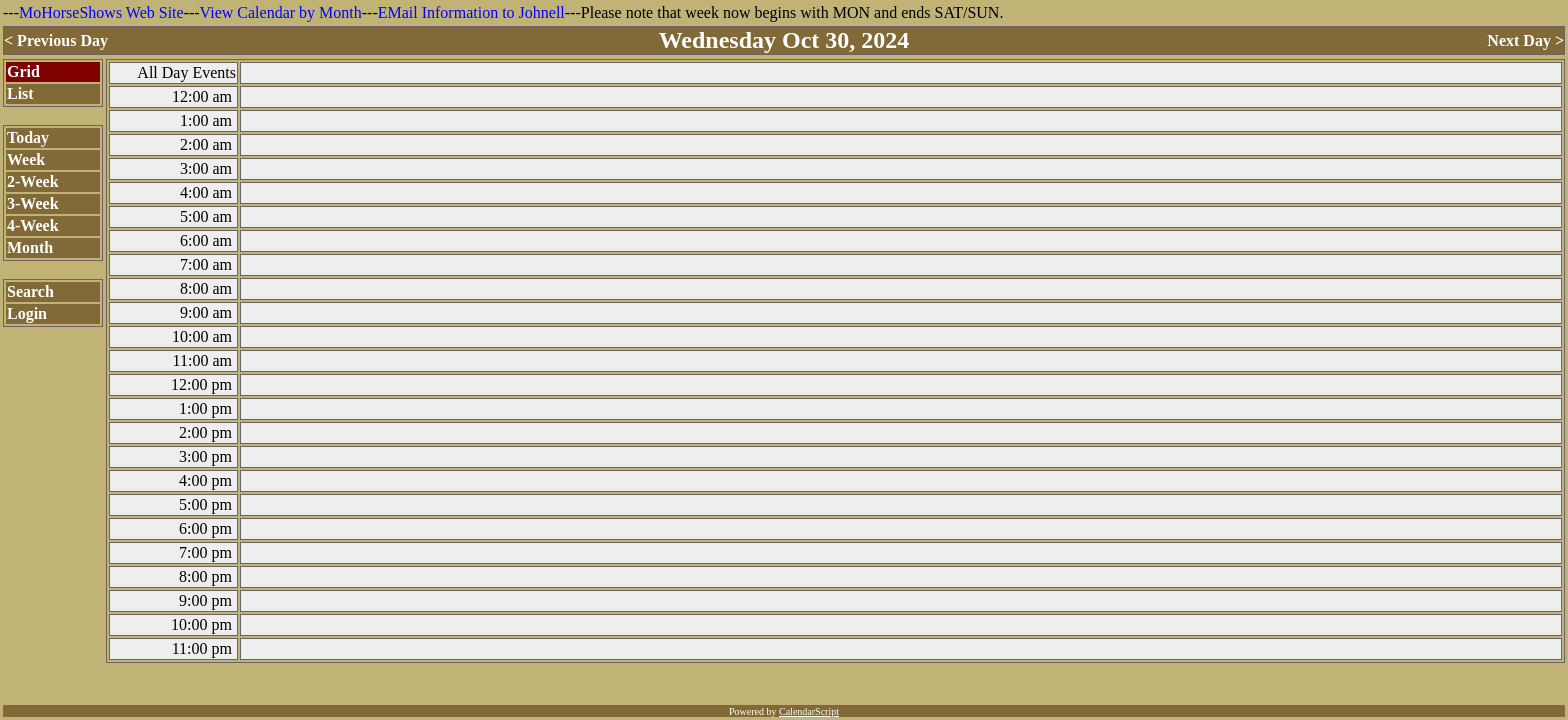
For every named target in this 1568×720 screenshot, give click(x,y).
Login (27, 313)
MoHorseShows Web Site (101, 12)
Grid (23, 71)
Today (28, 137)
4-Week (33, 225)
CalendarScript (809, 711)
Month (30, 247)
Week (26, 159)
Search (30, 291)
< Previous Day (56, 40)
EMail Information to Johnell (471, 12)
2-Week (33, 181)
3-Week (33, 203)
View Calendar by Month (281, 12)
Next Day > (1525, 40)
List (20, 93)
